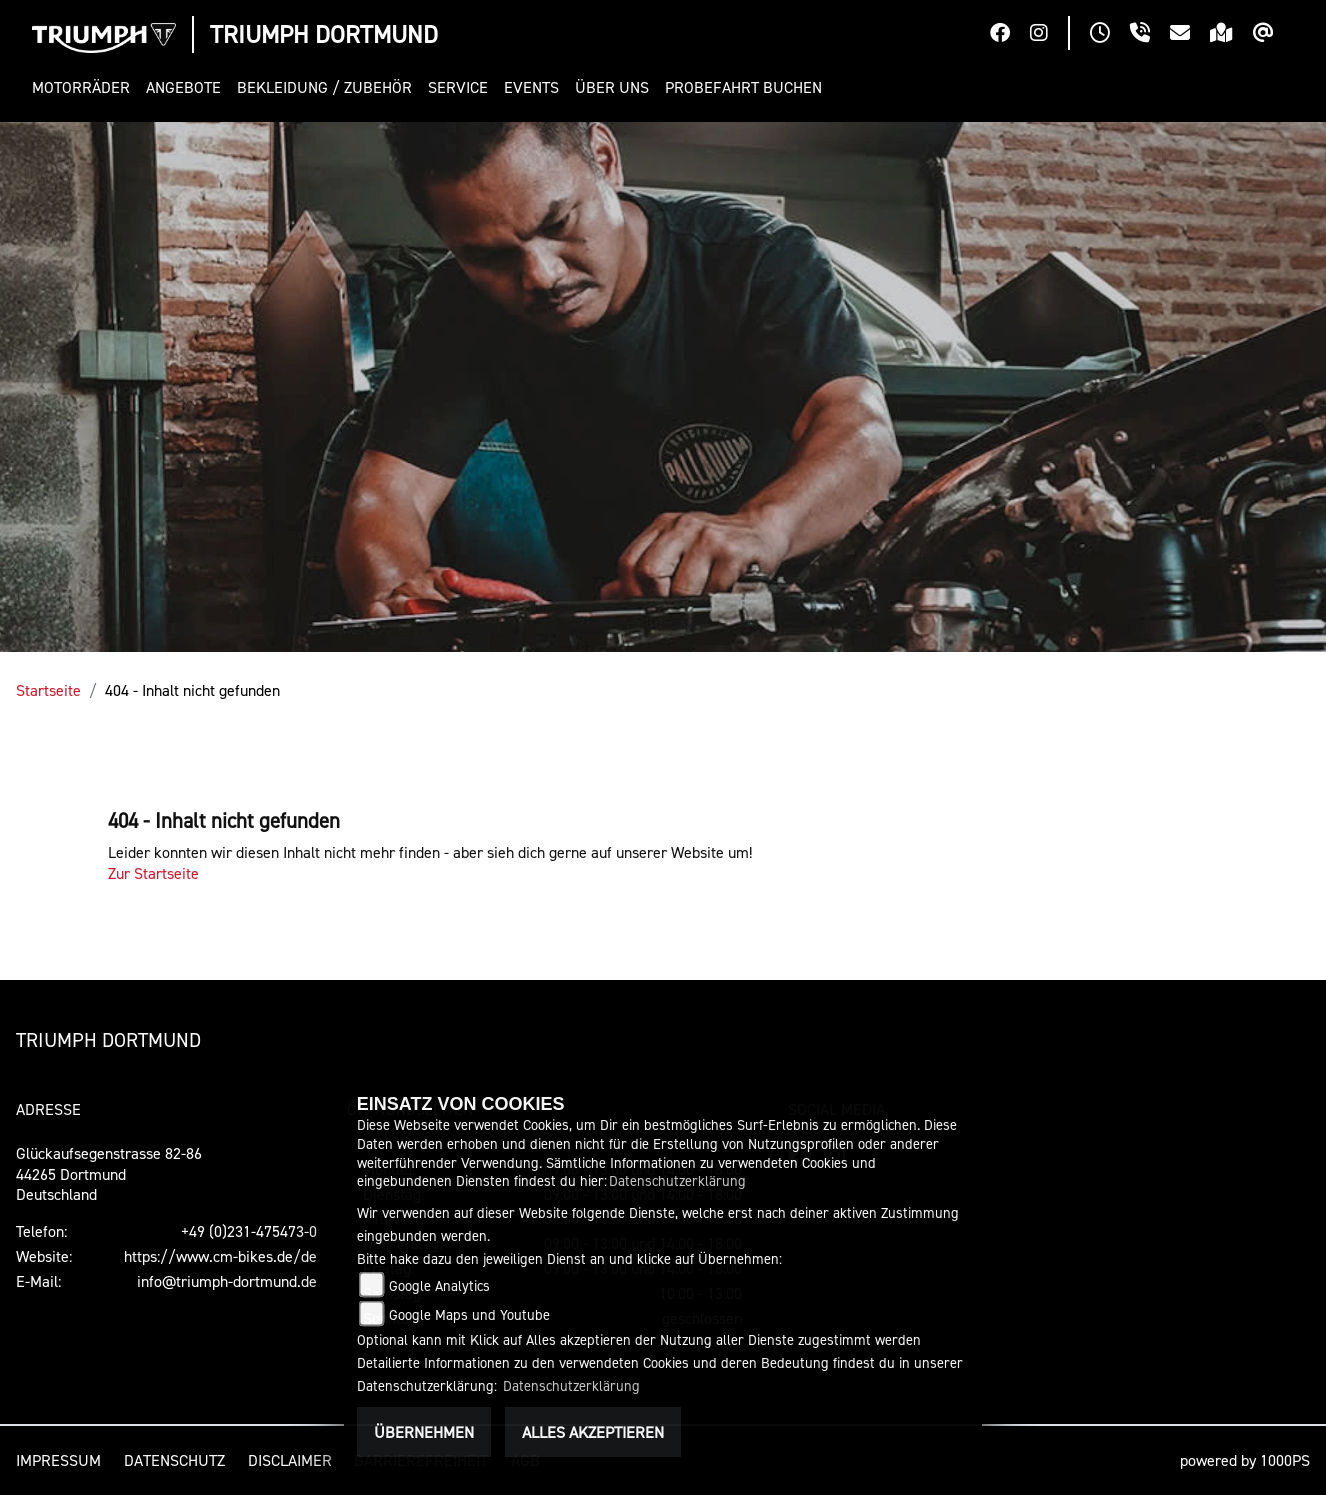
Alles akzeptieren (593, 1432)
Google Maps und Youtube (469, 1314)
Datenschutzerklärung (677, 1180)
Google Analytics (439, 1285)
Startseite (48, 690)
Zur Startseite (153, 873)
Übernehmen (424, 1432)
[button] (85, 87)
